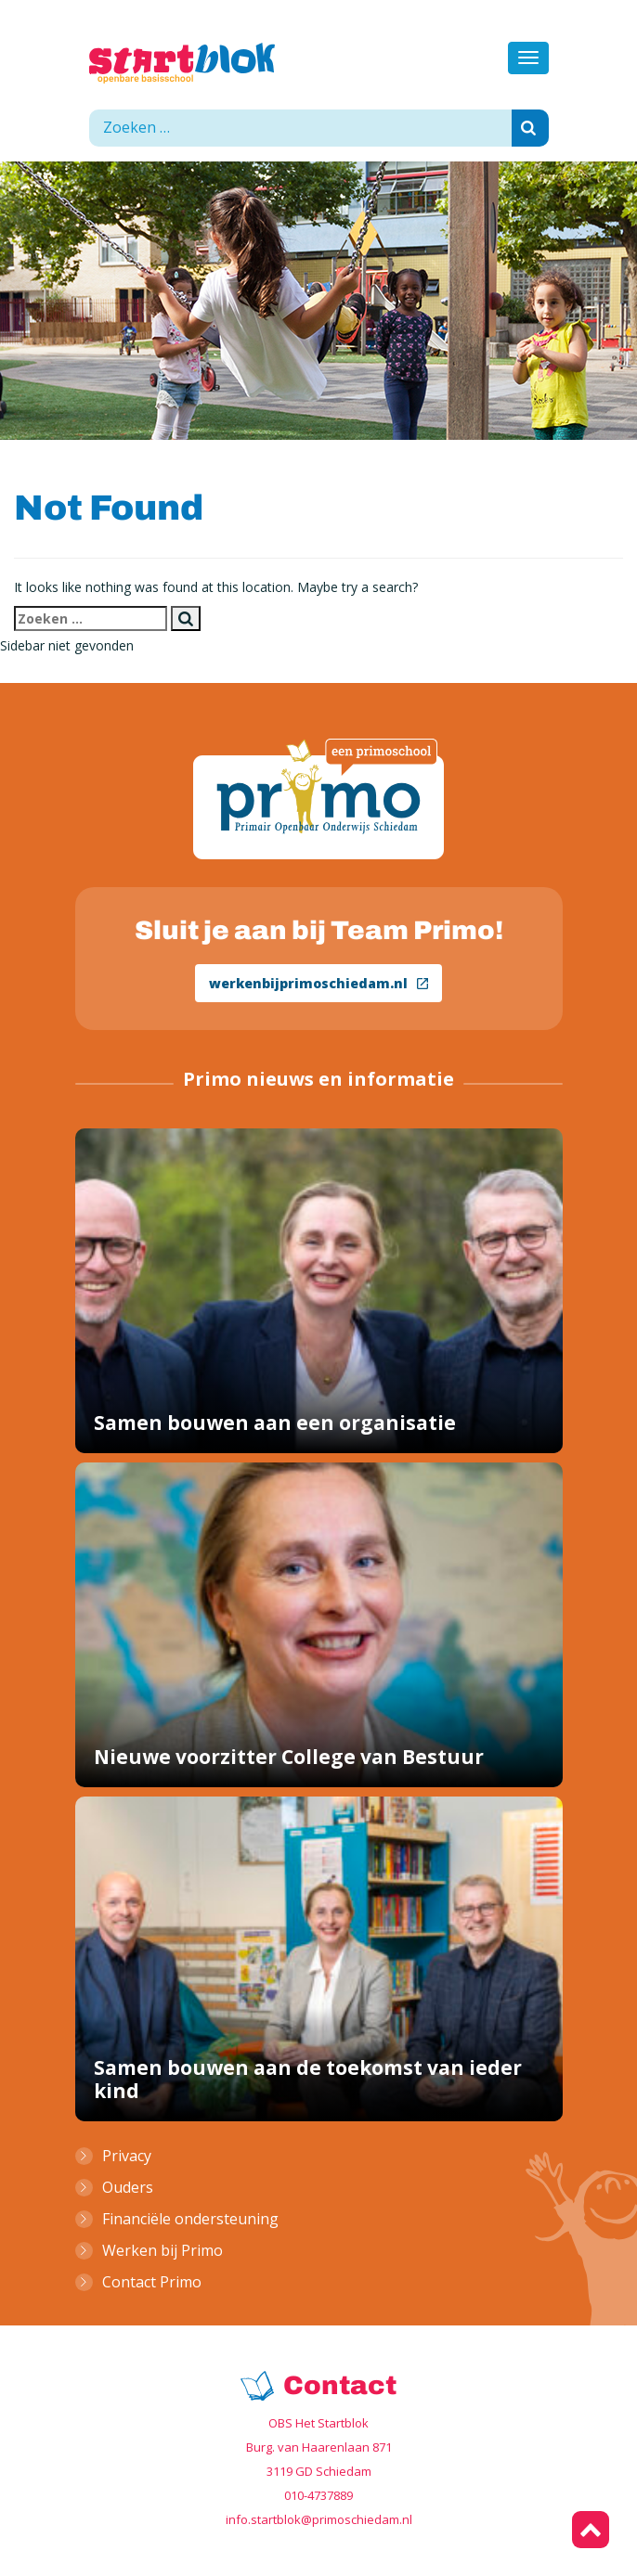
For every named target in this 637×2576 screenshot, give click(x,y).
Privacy (126, 2155)
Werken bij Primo (162, 2250)
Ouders (127, 2187)
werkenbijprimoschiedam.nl (318, 983)
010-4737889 (318, 2495)
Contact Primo (152, 2282)
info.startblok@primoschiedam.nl (319, 2519)
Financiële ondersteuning (190, 2219)
